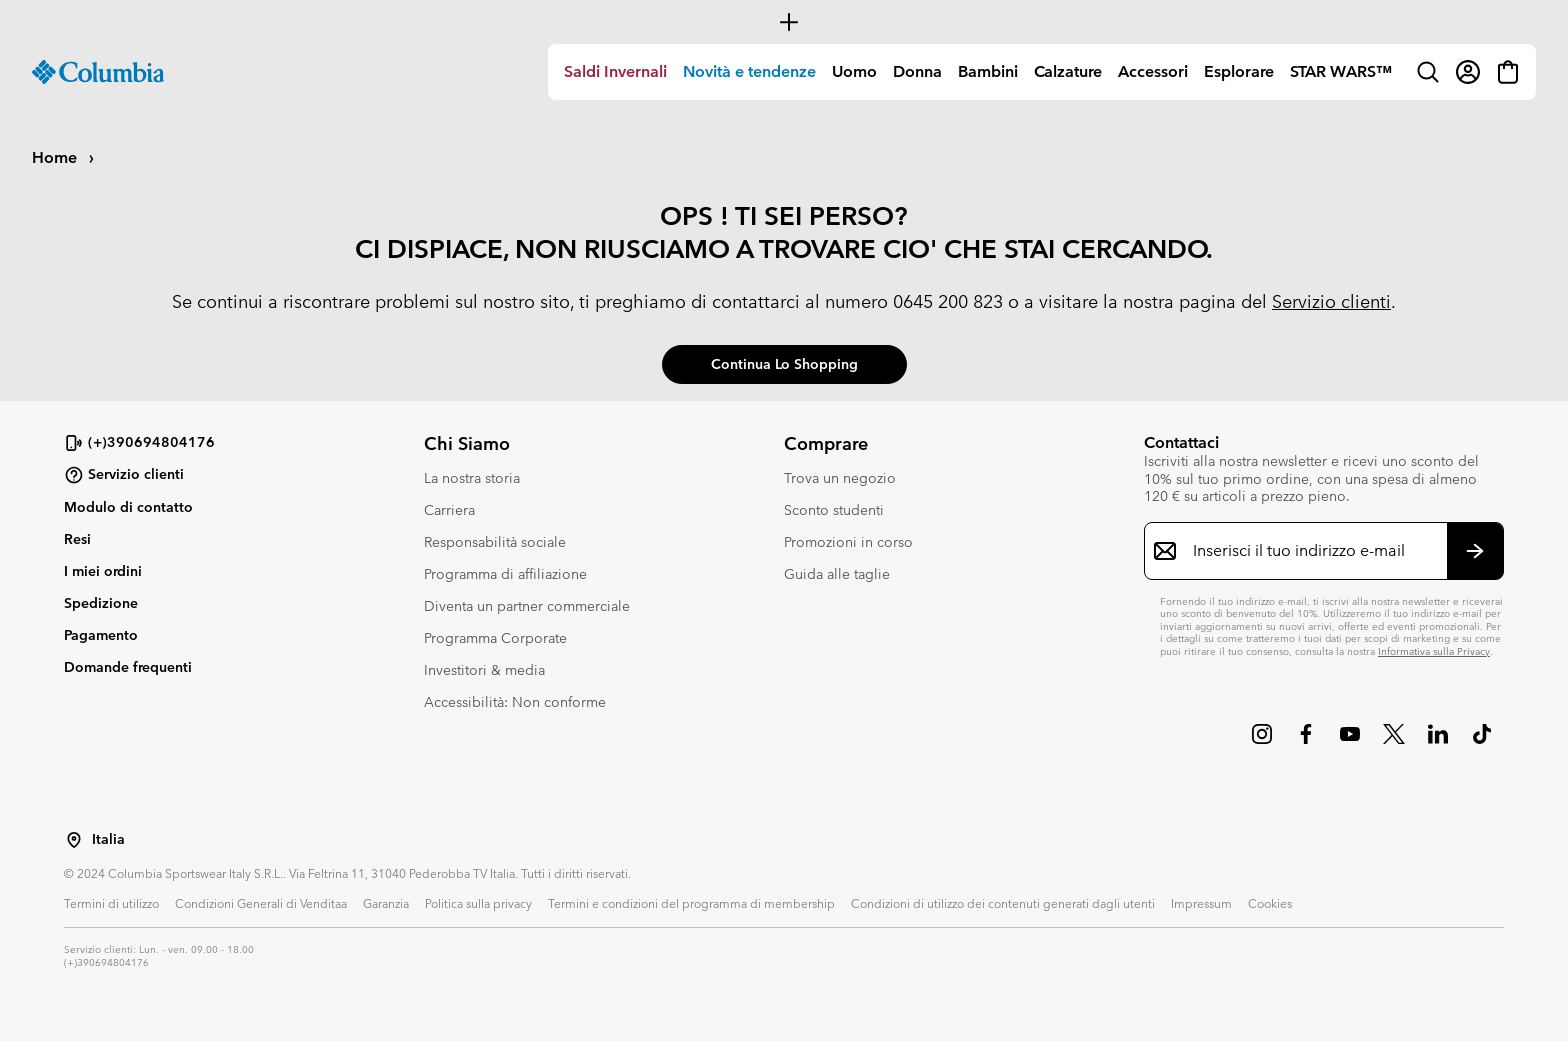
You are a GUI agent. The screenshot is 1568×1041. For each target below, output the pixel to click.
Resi (77, 539)
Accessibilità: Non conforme (515, 702)
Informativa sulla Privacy (1434, 651)
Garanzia (386, 903)
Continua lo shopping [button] (784, 364)
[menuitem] (615, 72)
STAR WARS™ (1341, 71)
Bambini (988, 71)
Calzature (1068, 71)
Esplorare (1239, 71)
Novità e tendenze (749, 71)
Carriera (449, 510)
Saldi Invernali (615, 71)
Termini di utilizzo (111, 903)
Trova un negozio (840, 478)
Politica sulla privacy (478, 903)
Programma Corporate (495, 638)
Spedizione (101, 603)
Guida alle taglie (837, 574)
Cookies (1270, 903)
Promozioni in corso (848, 542)
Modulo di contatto (128, 507)
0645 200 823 (948, 301)
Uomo (854, 71)
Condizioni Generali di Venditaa (261, 903)
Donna (917, 71)
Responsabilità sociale (495, 542)
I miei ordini (103, 571)
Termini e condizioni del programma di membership (691, 903)
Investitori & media (484, 670)
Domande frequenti (128, 667)
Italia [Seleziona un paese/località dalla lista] (108, 839)
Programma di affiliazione (505, 574)
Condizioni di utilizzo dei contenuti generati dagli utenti (1003, 903)
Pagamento (101, 635)
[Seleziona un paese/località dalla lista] (74, 840)
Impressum (1201, 903)
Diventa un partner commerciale (527, 606)
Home (56, 157)
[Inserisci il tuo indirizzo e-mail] (1312, 551)
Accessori (1153, 71)
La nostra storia (472, 478)
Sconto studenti (834, 510)
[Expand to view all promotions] (784, 22)
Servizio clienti (1331, 301)
